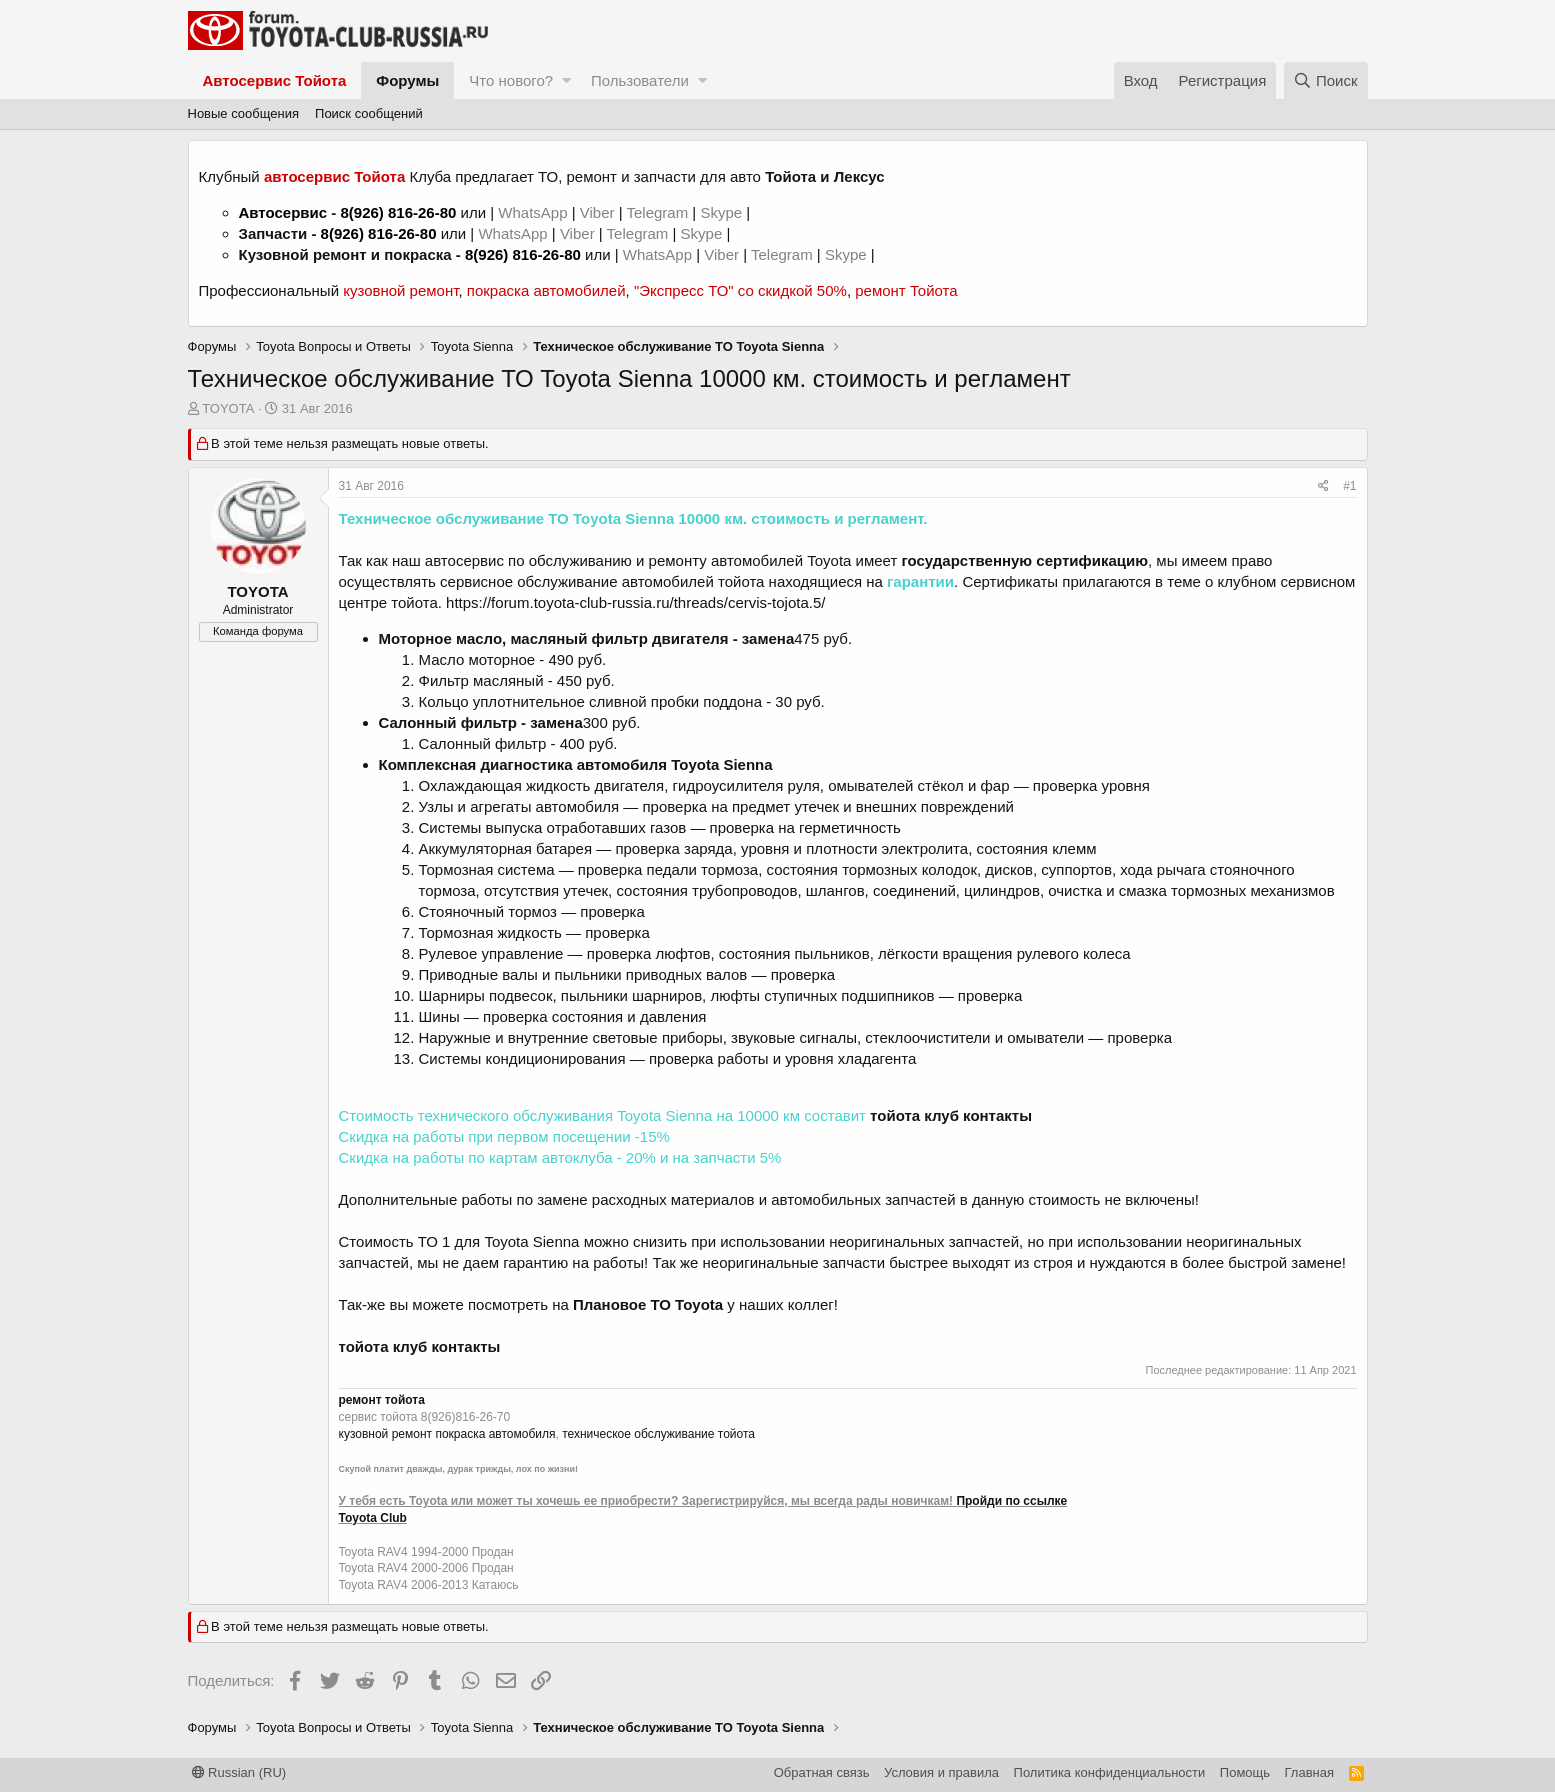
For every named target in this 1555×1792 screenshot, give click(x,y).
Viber (597, 212)
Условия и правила (941, 1772)
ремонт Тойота (906, 290)
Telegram (659, 212)
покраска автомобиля (495, 1434)
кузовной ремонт (400, 290)
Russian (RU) (239, 1772)
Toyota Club (373, 1518)
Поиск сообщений (369, 113)
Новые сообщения (244, 113)
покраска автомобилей (546, 290)
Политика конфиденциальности (1110, 1772)
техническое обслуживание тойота (658, 1434)
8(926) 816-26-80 (398, 212)
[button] (566, 80)
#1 (1349, 486)
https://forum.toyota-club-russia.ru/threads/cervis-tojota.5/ (635, 602)
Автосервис (283, 212)
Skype (723, 212)
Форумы (407, 80)
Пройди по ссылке (1011, 1501)
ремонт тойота (382, 1400)
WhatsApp (534, 212)
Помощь (1245, 1772)
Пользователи (640, 80)
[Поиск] (1326, 80)
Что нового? (511, 80)
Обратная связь (822, 1772)
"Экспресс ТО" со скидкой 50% (740, 290)
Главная (1309, 1772)
